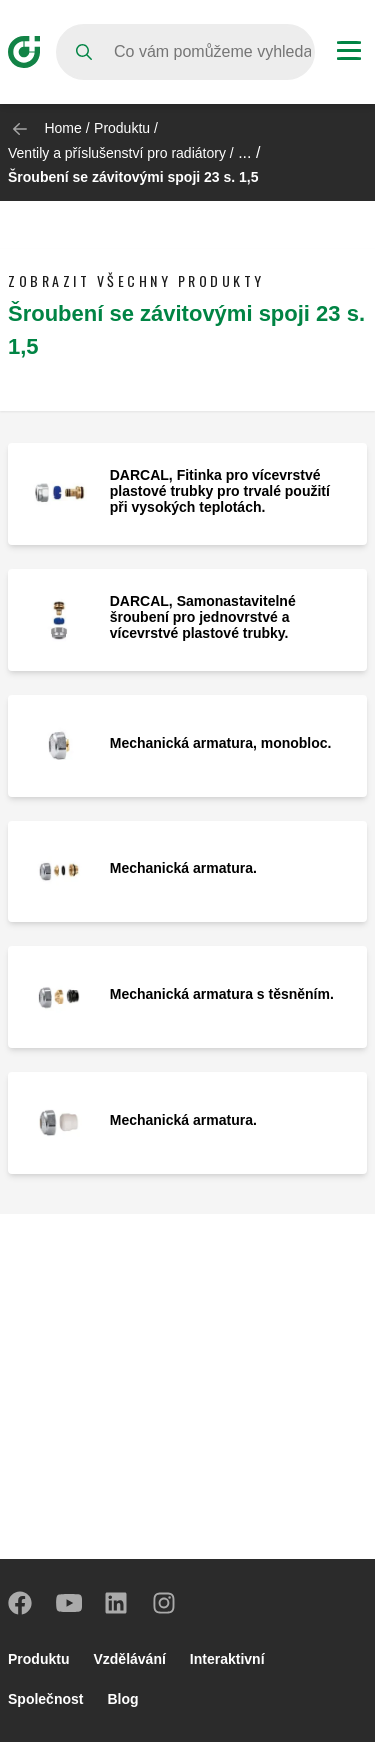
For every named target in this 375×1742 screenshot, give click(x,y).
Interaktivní (227, 1659)
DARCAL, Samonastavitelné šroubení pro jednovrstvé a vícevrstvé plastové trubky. (203, 617)
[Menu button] (349, 53)
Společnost (45, 1699)
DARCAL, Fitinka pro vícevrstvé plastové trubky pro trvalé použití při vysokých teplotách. (220, 491)
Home (62, 128)
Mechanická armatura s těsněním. (222, 994)
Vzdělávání (129, 1659)
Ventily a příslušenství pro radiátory (117, 153)
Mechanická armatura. (183, 868)
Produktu (122, 128)
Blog (122, 1699)
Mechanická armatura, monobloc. (221, 743)
